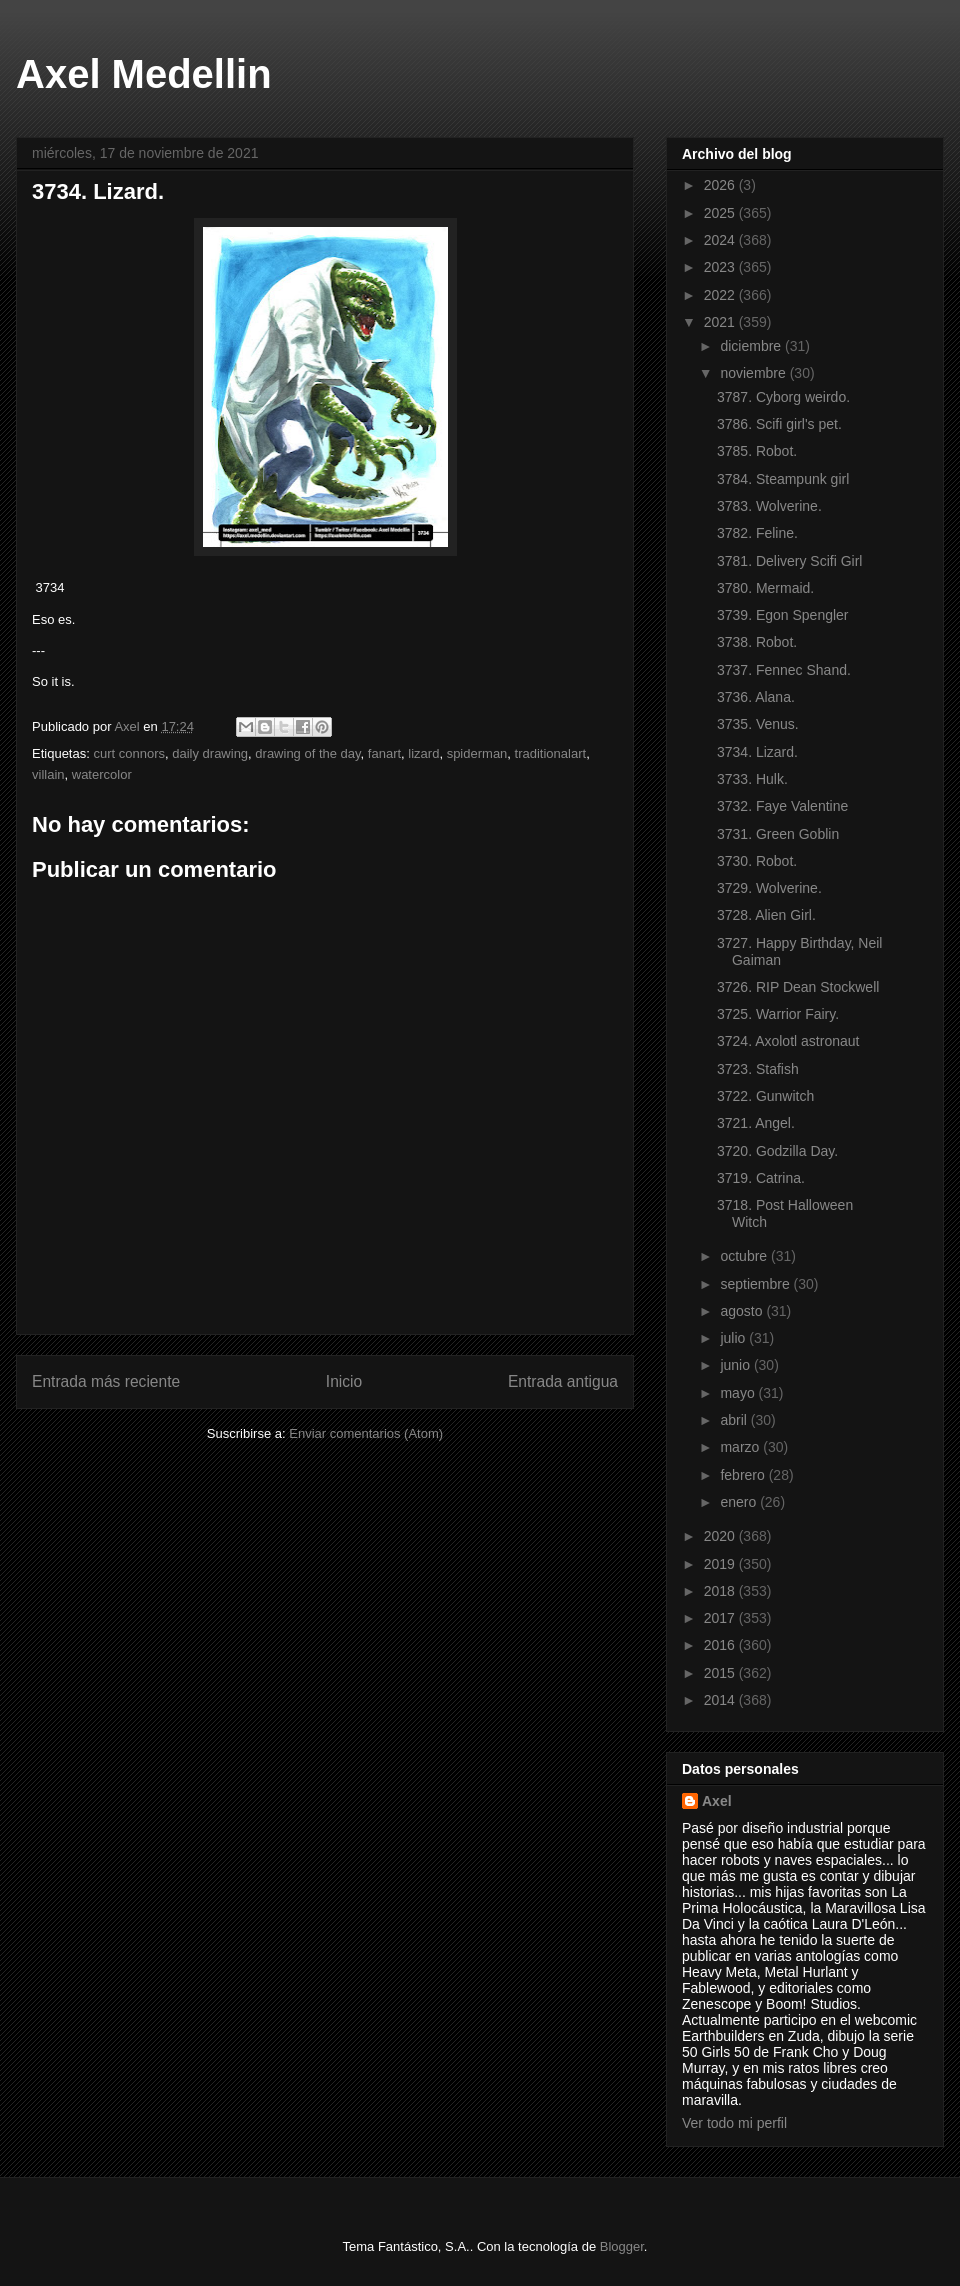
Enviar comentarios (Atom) (366, 1433)
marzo (741, 1447)
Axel (717, 1801)
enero (740, 1502)
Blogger (622, 2246)
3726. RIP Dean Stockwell (798, 987)
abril (735, 1420)
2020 (721, 1536)
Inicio (344, 1381)
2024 (721, 240)
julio (734, 1338)
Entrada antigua (563, 1381)
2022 (721, 295)
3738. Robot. (757, 642)
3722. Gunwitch (765, 1096)
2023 (721, 267)
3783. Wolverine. (769, 506)
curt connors (129, 753)
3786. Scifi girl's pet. (779, 424)
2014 (721, 1700)
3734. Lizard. (757, 752)
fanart (384, 753)
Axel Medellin (144, 74)
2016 (721, 1645)
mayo (739, 1393)
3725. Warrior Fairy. (778, 1014)
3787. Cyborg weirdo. (783, 397)
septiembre (756, 1284)
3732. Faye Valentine (782, 806)
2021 (721, 322)
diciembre (752, 346)
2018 (721, 1591)
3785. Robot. (757, 451)
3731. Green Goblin (778, 834)
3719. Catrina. (761, 1178)
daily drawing (210, 753)
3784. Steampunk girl (783, 479)
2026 (721, 185)
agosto (743, 1311)
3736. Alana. (756, 697)
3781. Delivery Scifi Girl (790, 561)
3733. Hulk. (752, 779)
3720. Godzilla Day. (777, 1151)
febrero (744, 1475)
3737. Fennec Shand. (784, 670)
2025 (721, 213)
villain (48, 774)
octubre (745, 1256)
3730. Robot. (757, 861)
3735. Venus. (758, 724)
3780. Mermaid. (765, 588)
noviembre (754, 373)
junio (736, 1365)
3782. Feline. (757, 533)
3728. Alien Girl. (766, 915)
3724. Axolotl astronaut (788, 1041)
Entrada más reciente (106, 1381)
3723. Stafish (758, 1069)
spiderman (477, 753)
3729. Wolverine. (769, 888)
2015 (721, 1673)
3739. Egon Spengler (783, 615)
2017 (721, 1618)
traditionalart (551, 753)
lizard (423, 753)
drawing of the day (307, 753)
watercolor (102, 774)
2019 (721, 1564)
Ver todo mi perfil (734, 2123)
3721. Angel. (756, 1123)
